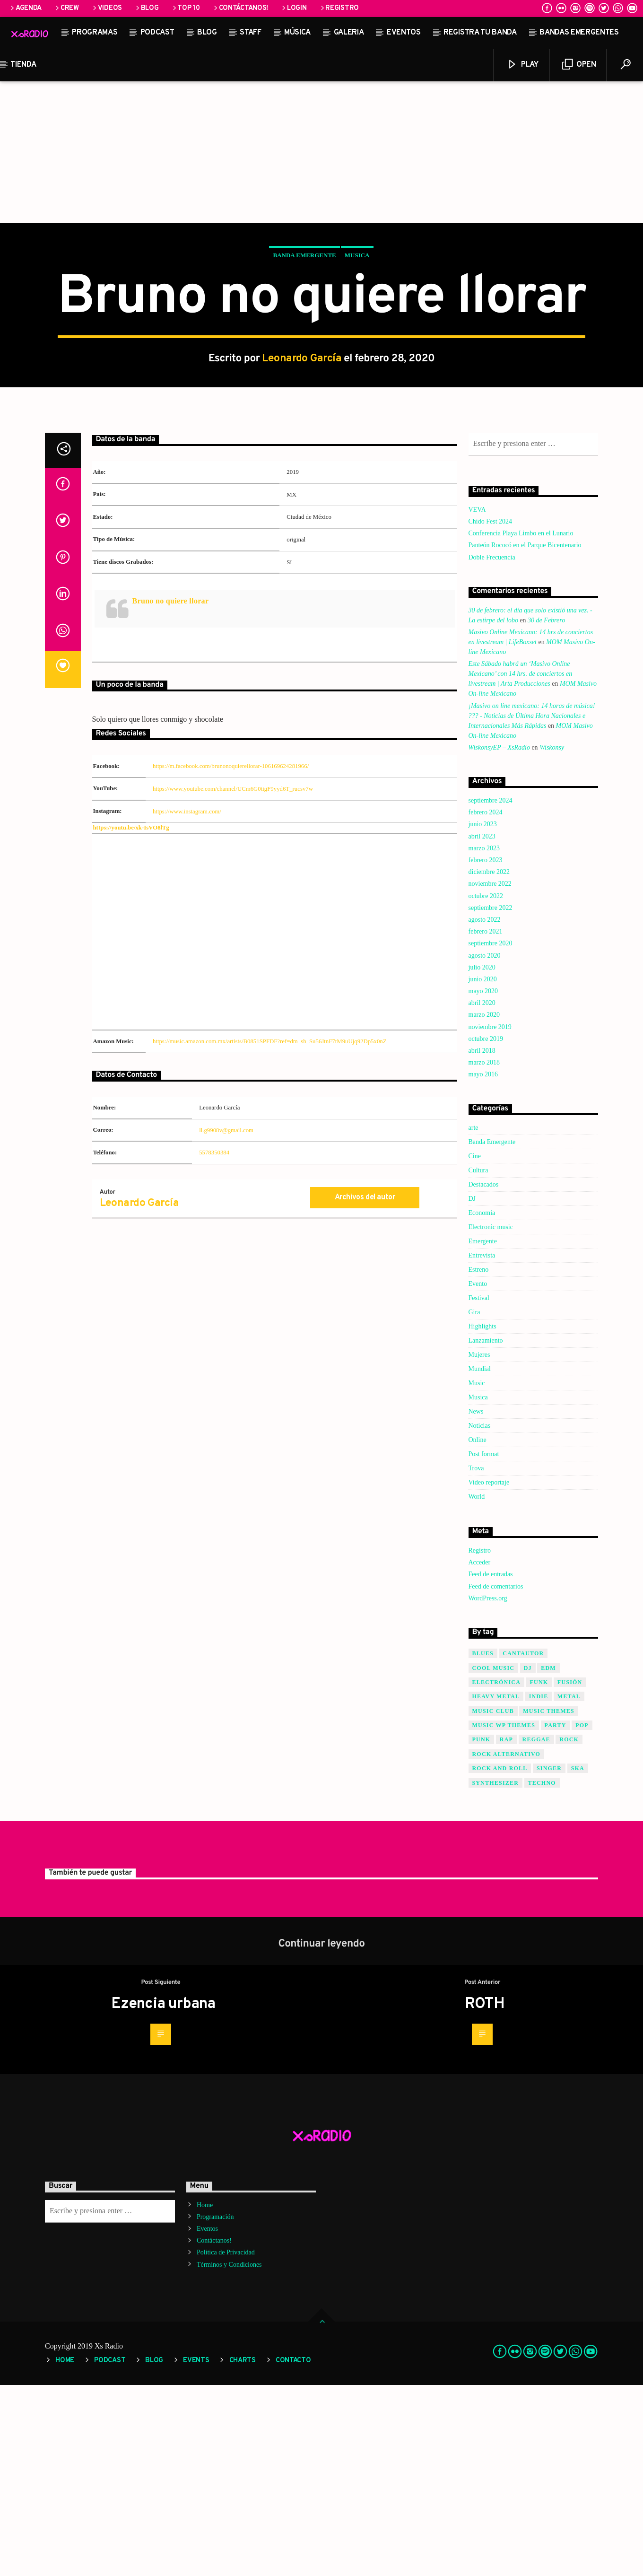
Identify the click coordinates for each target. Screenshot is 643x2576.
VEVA (477, 700)
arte (473, 1318)
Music (477, 1574)
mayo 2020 (483, 1182)
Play (522, 64)
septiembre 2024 (491, 991)
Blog (146, 8)
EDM (548, 1859)
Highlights (482, 1517)
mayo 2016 (483, 1265)
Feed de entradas (491, 1765)
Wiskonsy (551, 938)
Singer (549, 1959)
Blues (483, 1844)
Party (555, 1916)
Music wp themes (504, 1916)
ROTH (484, 2195)
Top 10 (185, 8)
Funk (539, 1873)
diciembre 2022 (489, 1062)
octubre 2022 (486, 1087)
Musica (357, 350)
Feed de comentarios (496, 1777)
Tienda (23, 65)
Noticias (480, 1616)
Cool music (493, 1859)
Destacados (484, 1375)
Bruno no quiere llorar (170, 792)
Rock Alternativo (506, 1945)
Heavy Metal (496, 1887)
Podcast (157, 32)
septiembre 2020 (491, 1134)
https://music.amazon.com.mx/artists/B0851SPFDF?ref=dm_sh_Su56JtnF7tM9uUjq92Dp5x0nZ (270, 1232)
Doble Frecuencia (492, 748)
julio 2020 (482, 1158)
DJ (472, 1389)
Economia (482, 1403)
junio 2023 (483, 1015)
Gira (474, 1503)
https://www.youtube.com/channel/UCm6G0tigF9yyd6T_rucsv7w (233, 980)
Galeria (349, 32)
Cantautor (523, 1844)
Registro (339, 8)
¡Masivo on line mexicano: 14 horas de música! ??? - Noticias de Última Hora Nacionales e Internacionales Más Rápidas (532, 906)
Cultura (478, 1361)
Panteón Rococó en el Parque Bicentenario (525, 736)
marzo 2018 (484, 1253)
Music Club (493, 1902)
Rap (506, 1930)
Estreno (479, 1460)
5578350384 (214, 1343)
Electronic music (491, 1418)
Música (297, 32)
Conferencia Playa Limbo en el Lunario (521, 724)
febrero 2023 (486, 1051)
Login (293, 8)
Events (196, 2551)
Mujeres (479, 1545)
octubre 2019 (486, 1229)
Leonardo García (301, 454)
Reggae (536, 1930)
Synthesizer (495, 1974)
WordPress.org (488, 1789)
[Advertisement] (321, 152)
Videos (106, 8)
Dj (528, 1859)
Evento (478, 1474)
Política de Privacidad (226, 2443)
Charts (242, 2551)
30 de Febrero (546, 811)
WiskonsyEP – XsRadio (499, 938)
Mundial (480, 1559)
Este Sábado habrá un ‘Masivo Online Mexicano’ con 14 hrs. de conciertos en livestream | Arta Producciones (521, 864)
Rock (569, 1930)
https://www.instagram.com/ (187, 1002)
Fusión (569, 1873)
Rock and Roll (500, 1959)
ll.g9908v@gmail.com (226, 1321)
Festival (479, 1489)
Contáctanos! (240, 8)
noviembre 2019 (490, 1218)
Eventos (404, 32)
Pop (582, 1916)
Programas (94, 32)
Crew (66, 8)
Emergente (483, 1432)
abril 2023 (482, 1027)
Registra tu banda (480, 32)
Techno (542, 1974)
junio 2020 (483, 1170)
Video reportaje (489, 1673)
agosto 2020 (485, 1146)
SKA (577, 1959)
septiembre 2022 (491, 1098)
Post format (484, 1645)
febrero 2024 (486, 1003)
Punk (481, 1930)
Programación (215, 2407)
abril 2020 (482, 1193)
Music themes (548, 1902)
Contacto (293, 2551)
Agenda (25, 8)
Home (205, 2396)
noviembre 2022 (490, 1074)
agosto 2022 (485, 1110)
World (477, 1687)
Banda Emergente (304, 350)
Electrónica (496, 1873)
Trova (476, 1659)
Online (478, 1630)
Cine (475, 1347)
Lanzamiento (486, 1531)
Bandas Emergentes (579, 32)
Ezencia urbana (163, 2195)
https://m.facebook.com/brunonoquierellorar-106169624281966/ (231, 957)
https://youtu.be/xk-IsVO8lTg (131, 1018)
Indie (538, 1887)
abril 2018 (482, 1241)
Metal (569, 1887)
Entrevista (482, 1446)
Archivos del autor (365, 1388)
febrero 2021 (486, 1122)
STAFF (250, 32)
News (476, 1602)
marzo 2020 (484, 1205)
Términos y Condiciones (229, 2455)
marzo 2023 (484, 1039)
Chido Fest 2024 (491, 712)
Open (579, 64)
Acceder (480, 1753)
